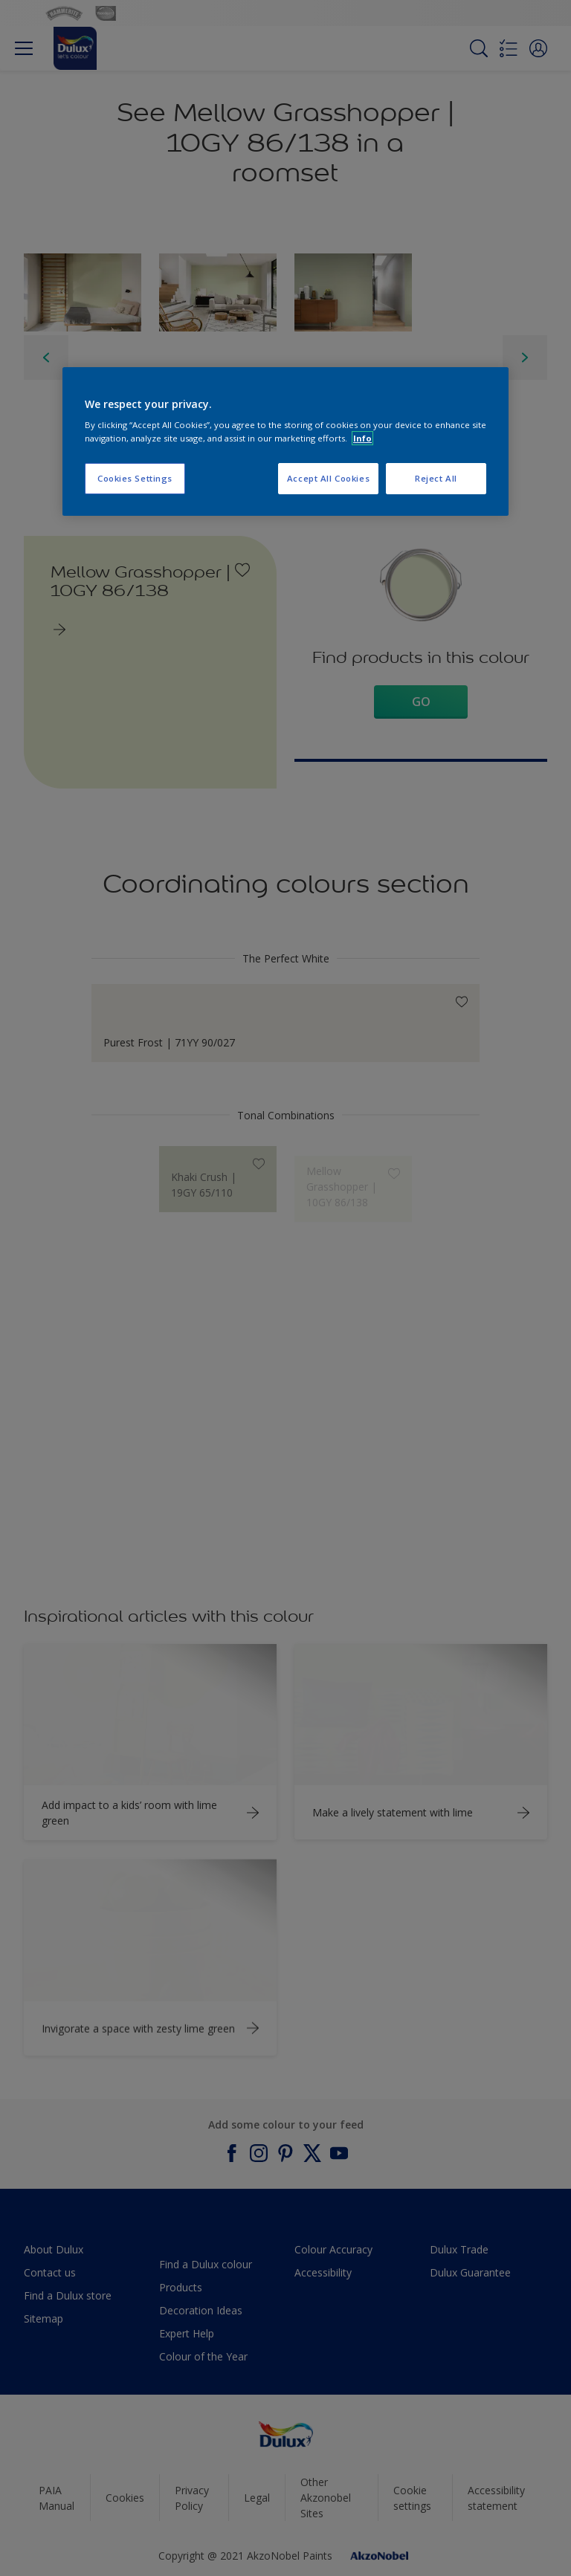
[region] (285, 441)
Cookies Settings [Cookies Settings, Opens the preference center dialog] (134, 478)
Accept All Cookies (328, 478)
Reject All (436, 478)
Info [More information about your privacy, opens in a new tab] (362, 438)
